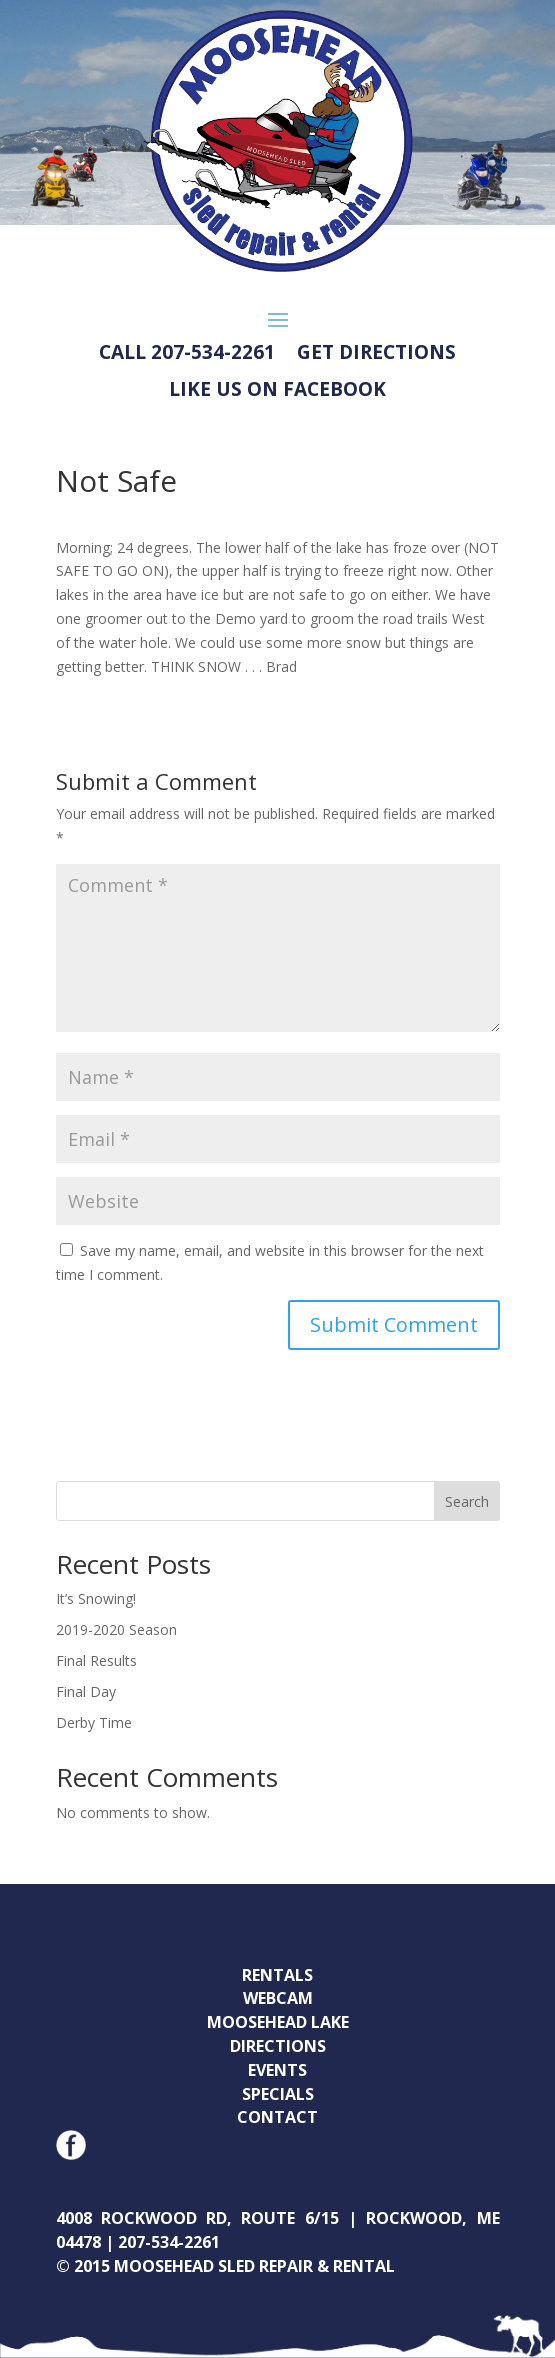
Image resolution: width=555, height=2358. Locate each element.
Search (467, 1501)
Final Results (96, 1660)
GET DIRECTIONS (376, 353)
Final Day (86, 1691)
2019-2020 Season (116, 1629)
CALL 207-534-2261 (187, 353)
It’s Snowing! (96, 1598)
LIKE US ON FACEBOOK (277, 390)
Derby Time (94, 1722)
